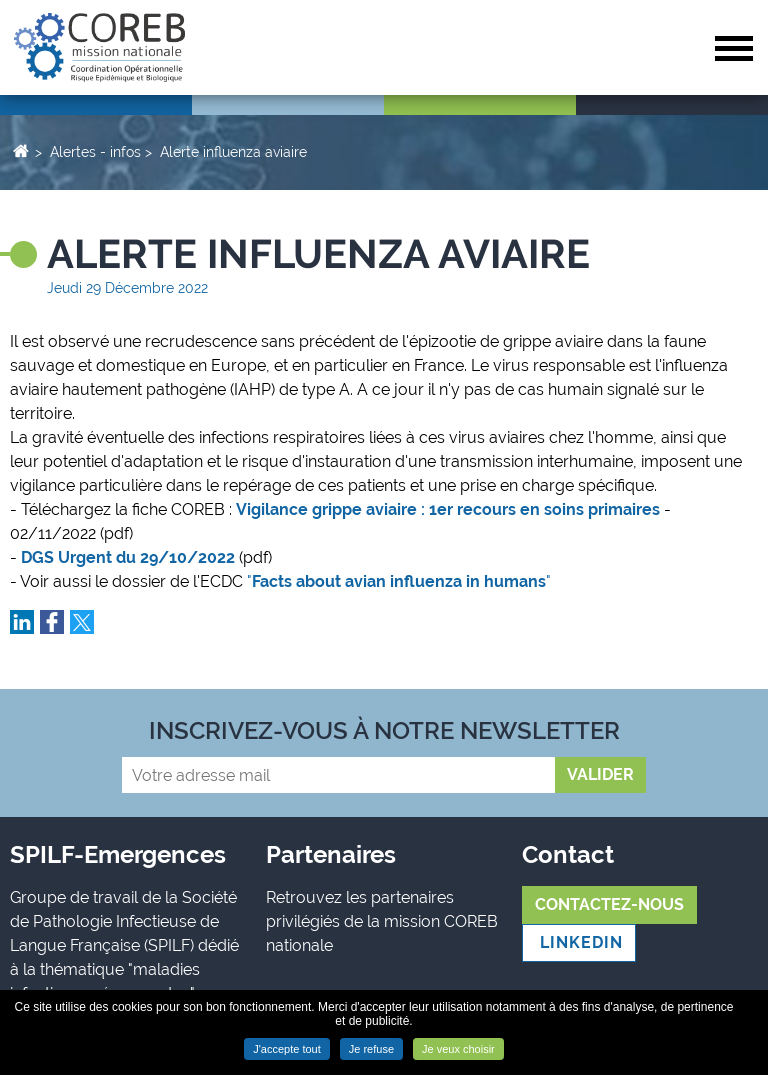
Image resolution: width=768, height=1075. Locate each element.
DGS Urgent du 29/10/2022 (128, 557)
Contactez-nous (609, 904)
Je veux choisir (458, 1049)
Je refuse (371, 1049)
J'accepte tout (287, 1049)
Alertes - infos (95, 152)
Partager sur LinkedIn (22, 622)
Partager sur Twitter (82, 622)
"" (401, 581)
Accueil (20, 150)
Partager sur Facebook (52, 622)
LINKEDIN (579, 942)
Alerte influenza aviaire (233, 152)
